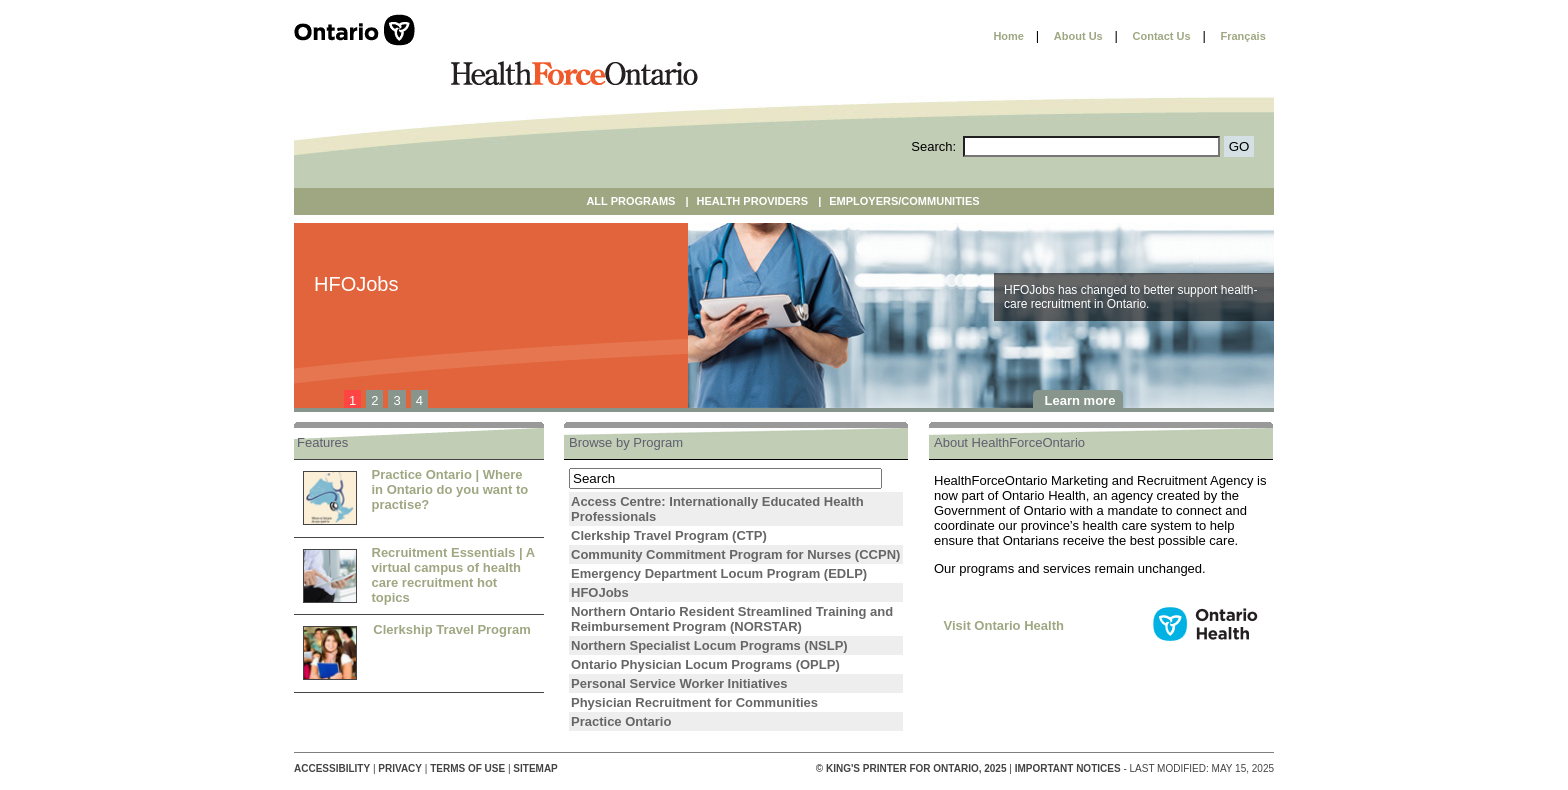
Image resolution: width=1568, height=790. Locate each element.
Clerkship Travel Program (452, 629)
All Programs (630, 201)
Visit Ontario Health (1004, 625)
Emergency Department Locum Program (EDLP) (719, 573)
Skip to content (930, 36)
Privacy (400, 768)
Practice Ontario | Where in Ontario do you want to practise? (450, 489)
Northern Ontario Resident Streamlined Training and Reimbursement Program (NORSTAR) (732, 619)
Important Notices (1068, 768)
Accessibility (332, 768)
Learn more (1080, 400)
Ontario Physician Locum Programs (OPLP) (705, 664)
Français (1243, 36)
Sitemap (535, 768)
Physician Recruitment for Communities (694, 702)
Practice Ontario (621, 721)
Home (1008, 36)
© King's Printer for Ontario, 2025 (912, 768)
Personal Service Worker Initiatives (679, 683)
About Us (1078, 36)
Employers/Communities (904, 201)
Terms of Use (467, 768)
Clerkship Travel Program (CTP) (669, 535)
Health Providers (753, 201)
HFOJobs (600, 592)
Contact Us (1162, 36)
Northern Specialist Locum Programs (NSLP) (709, 645)
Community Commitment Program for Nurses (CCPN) (735, 554)
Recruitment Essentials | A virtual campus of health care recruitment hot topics (453, 575)
